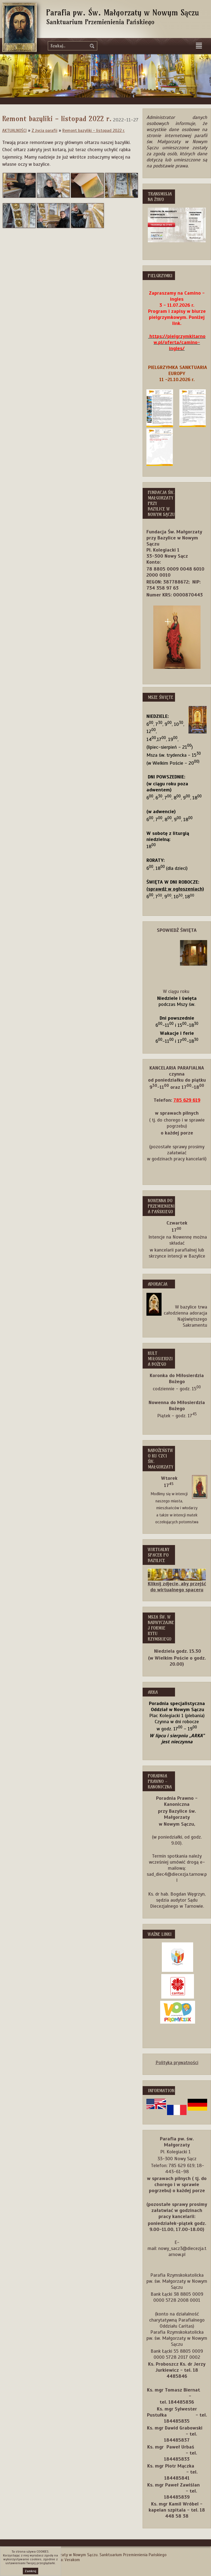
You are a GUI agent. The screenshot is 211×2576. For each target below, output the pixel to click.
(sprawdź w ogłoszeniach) (175, 889)
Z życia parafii (44, 130)
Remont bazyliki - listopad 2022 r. (93, 130)
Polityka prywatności (177, 2062)
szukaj (92, 46)
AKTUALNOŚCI (14, 130)
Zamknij (30, 2571)
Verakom (72, 2559)
